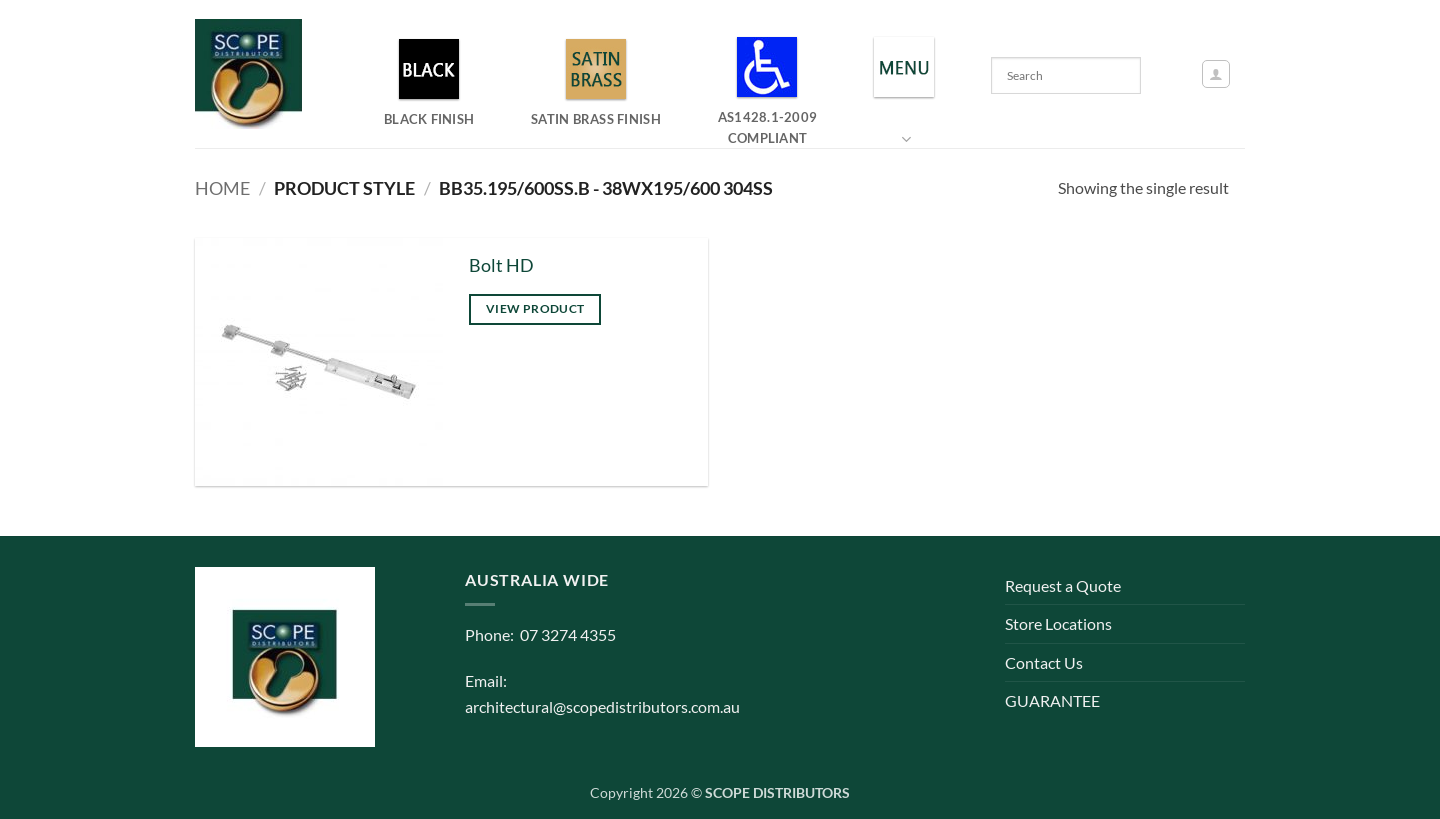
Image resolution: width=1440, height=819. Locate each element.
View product (535, 308)
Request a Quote (1063, 585)
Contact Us (1044, 662)
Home (222, 188)
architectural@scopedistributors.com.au (602, 706)
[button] (1216, 74)
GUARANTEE (1052, 700)
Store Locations (1058, 623)
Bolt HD (501, 265)
